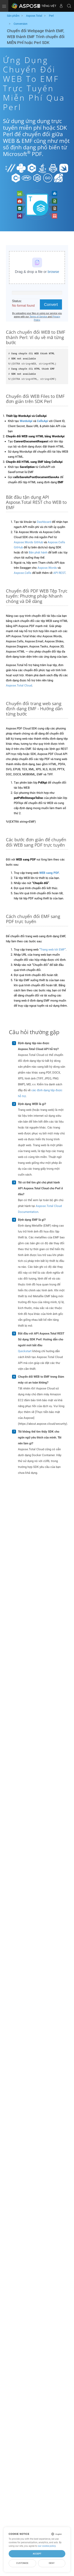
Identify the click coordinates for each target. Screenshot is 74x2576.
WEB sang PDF (49, 873)
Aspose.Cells (22, 573)
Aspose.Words (47, 568)
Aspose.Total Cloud (19, 685)
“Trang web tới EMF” (52, 949)
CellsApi (42, 421)
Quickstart (25, 1351)
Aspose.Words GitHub (28, 542)
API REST (59, 573)
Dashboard (44, 522)
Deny (51, 2563)
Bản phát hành (38, 552)
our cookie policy (47, 2546)
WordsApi (26, 421)
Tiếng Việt (46, 6)
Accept (37, 2553)
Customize (22, 2563)
